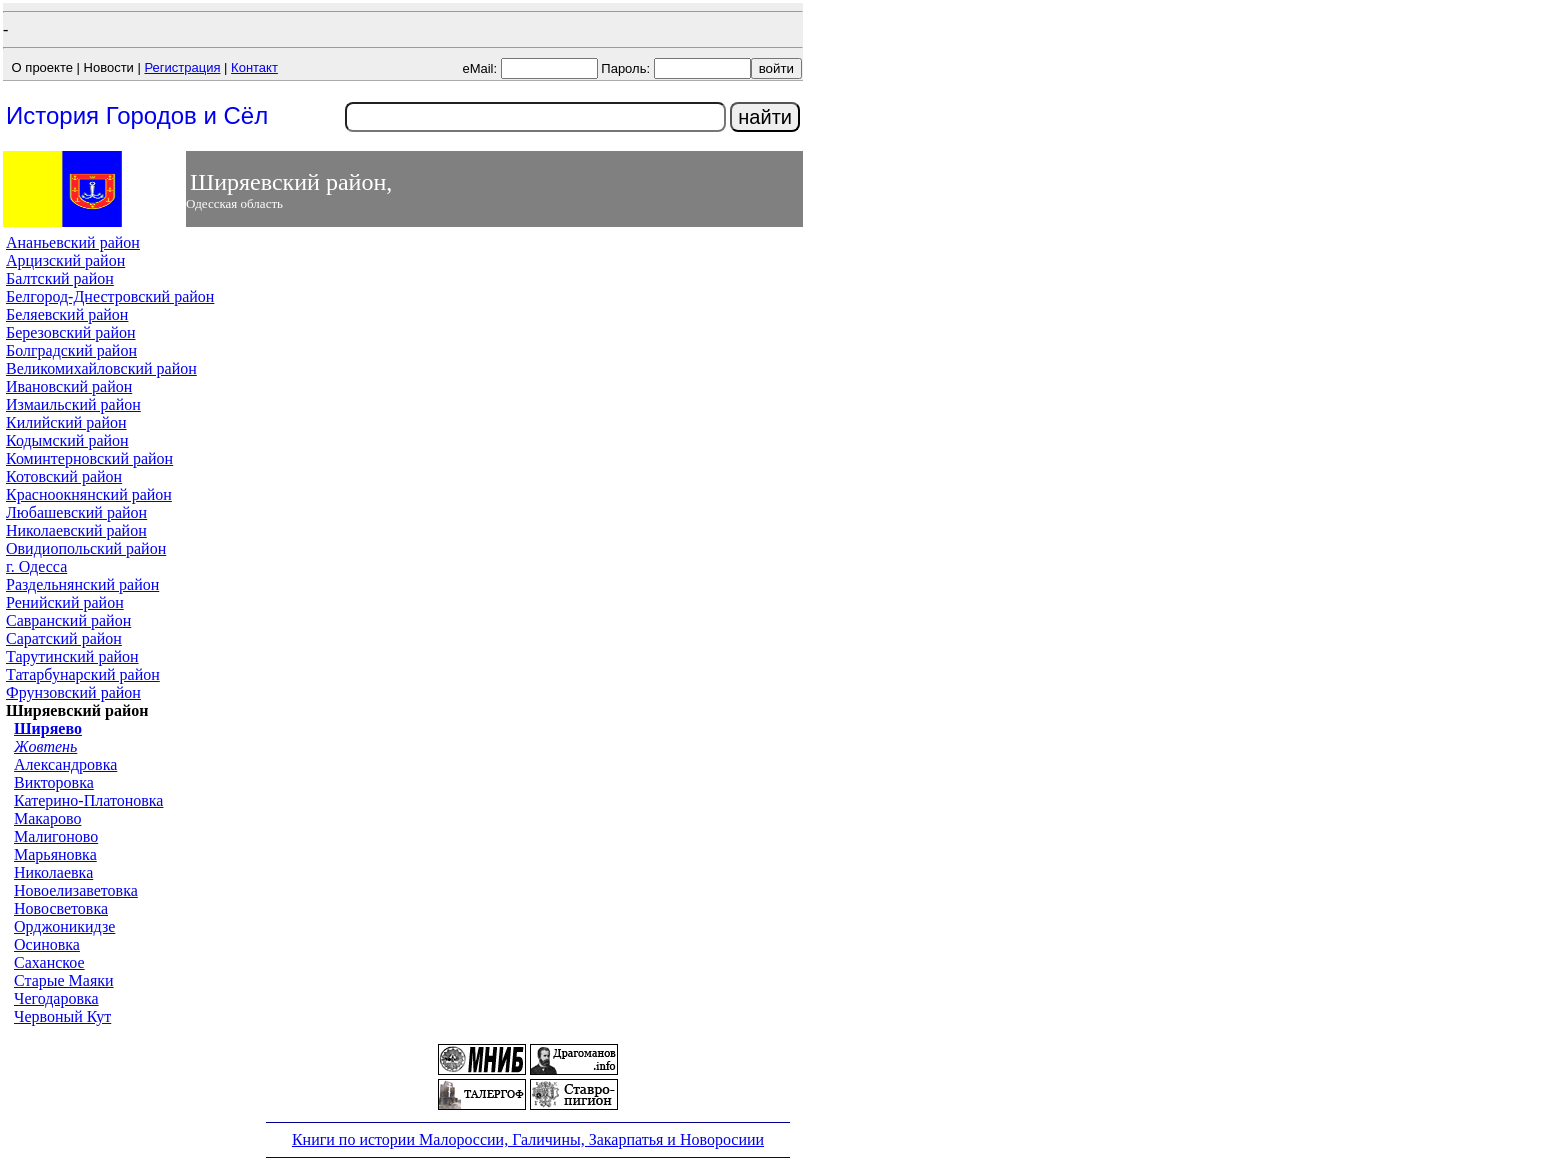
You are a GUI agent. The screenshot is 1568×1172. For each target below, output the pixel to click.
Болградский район (71, 350)
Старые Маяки (64, 980)
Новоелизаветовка (76, 890)
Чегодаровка (56, 998)
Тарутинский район (72, 656)
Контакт (254, 67)
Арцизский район (65, 260)
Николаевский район (76, 530)
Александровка (65, 764)
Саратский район (64, 638)
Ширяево (48, 728)
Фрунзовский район (73, 692)
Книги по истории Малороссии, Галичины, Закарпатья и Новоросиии (528, 1139)
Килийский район (66, 422)
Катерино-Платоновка (88, 800)
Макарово (47, 818)
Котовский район (64, 476)
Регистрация (182, 67)
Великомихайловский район (101, 368)
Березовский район (71, 332)
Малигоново (56, 836)
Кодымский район (67, 440)
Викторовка (54, 782)
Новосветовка (61, 908)
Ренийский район (65, 602)
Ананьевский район (73, 242)
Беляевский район (67, 314)
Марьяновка (55, 854)
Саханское (49, 962)
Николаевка (53, 872)
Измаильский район (73, 404)
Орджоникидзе (64, 926)
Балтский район (60, 278)
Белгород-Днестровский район (110, 296)
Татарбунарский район (83, 674)
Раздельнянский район (82, 584)
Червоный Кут (62, 1016)
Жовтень (45, 746)
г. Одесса (36, 566)
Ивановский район (69, 386)
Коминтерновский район (89, 458)
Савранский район (68, 620)
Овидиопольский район (86, 548)
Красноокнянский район (89, 494)
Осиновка (47, 944)
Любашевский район (76, 512)
